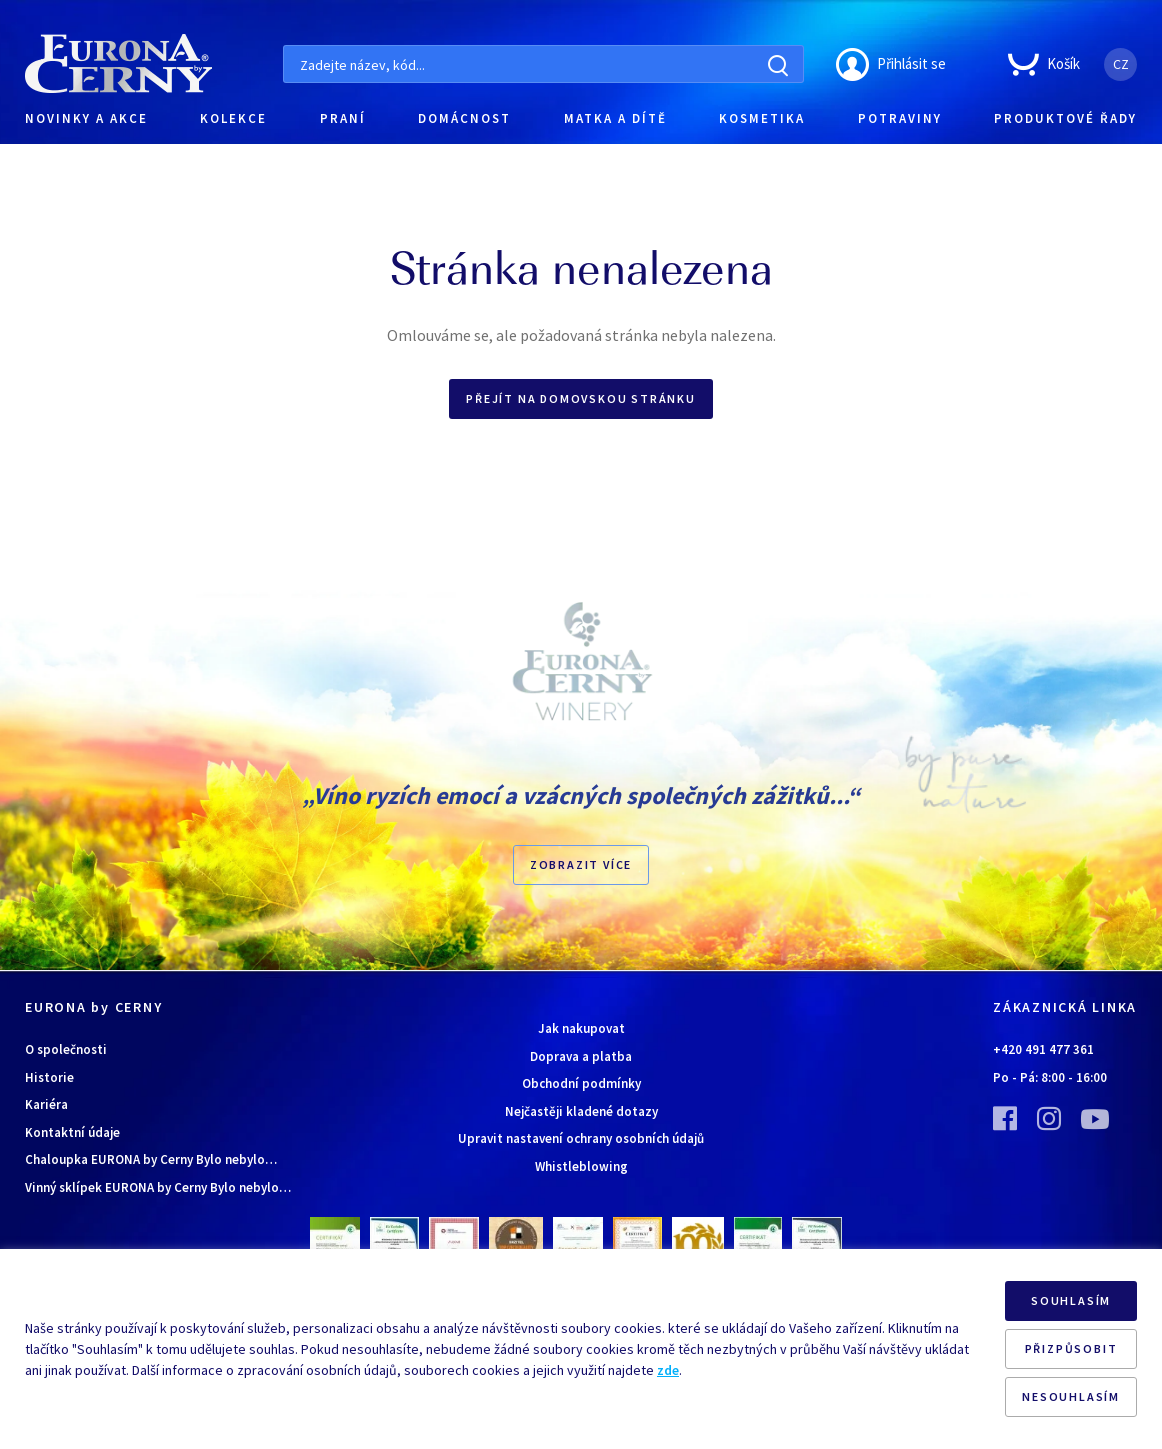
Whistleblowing (581, 1166)
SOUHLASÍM (1071, 1300)
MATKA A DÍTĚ (615, 118)
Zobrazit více (581, 864)
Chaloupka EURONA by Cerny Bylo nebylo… (151, 1159)
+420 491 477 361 (1043, 1049)
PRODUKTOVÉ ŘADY (1065, 118)
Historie (49, 1077)
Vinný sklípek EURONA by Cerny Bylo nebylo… (158, 1187)
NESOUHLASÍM (1071, 1396)
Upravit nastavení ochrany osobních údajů (581, 1138)
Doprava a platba (581, 1056)
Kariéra (46, 1104)
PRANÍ (343, 118)
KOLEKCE (233, 118)
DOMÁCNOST (464, 118)
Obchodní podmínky (581, 1083)
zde (668, 1370)
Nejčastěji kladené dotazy (581, 1111)
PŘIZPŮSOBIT (1071, 1348)
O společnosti (66, 1049)
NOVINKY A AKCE (86, 118)
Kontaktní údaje (72, 1132)
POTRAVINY (900, 118)
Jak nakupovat (581, 1028)
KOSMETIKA (762, 118)
